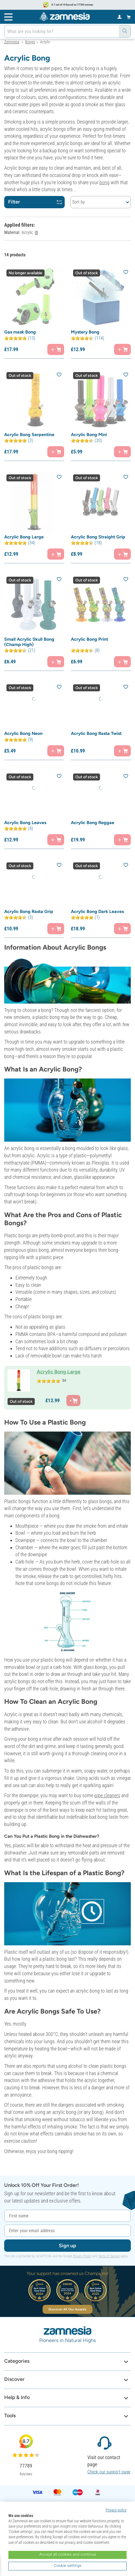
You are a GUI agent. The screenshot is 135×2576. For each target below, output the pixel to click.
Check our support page (108, 2472)
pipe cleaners (107, 1795)
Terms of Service (109, 2256)
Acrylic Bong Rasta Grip (28, 911)
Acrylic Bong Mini (89, 434)
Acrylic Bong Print (89, 639)
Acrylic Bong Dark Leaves (97, 911)
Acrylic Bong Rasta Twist (96, 733)
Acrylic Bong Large (24, 537)
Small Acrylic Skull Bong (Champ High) (29, 642)
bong (104, 182)
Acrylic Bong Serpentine (29, 434)
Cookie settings (68, 2565)
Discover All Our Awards (67, 2309)
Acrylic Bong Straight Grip (98, 537)
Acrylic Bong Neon (23, 733)
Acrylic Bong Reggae (92, 822)
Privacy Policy (82, 2256)
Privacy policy (116, 2510)
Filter (35, 202)
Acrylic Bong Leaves (25, 822)
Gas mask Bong (20, 332)
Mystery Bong (85, 332)
